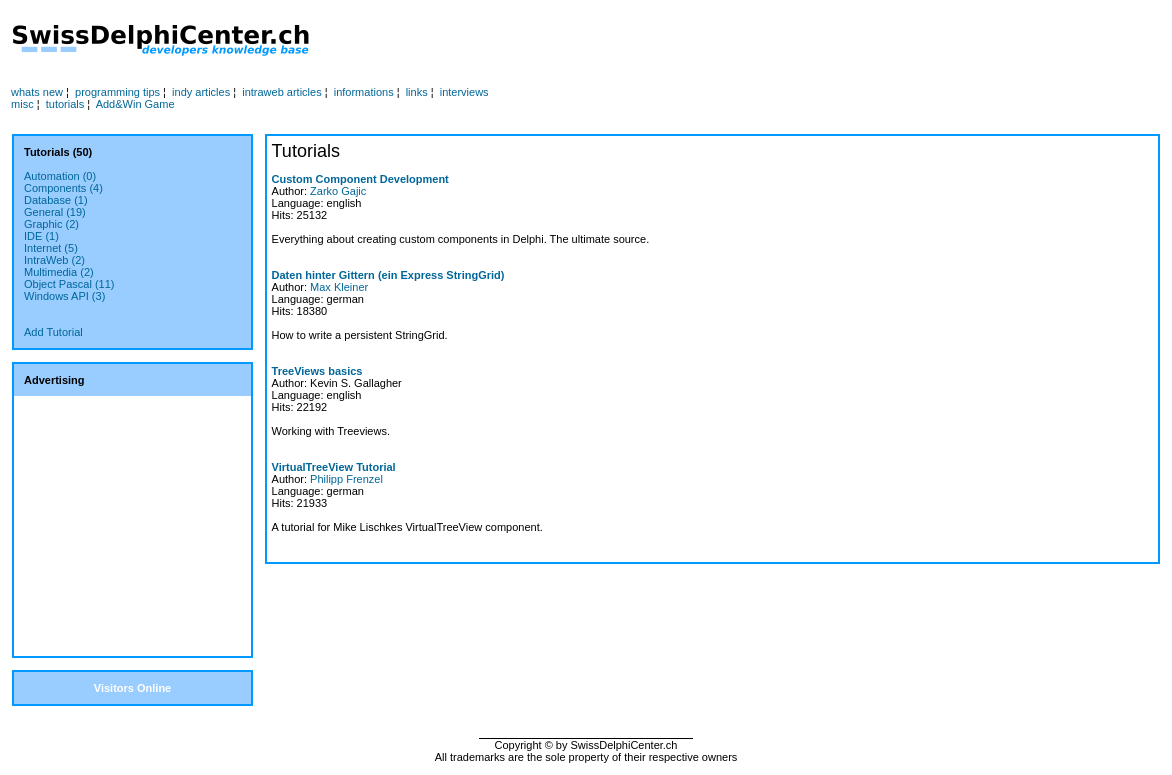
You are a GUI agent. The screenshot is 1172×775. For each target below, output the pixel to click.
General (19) (55, 212)
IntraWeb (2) (54, 260)
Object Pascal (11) (69, 284)
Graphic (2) (51, 224)
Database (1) (56, 200)
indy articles (201, 92)
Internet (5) (51, 248)
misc (22, 104)
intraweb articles (281, 92)
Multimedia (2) (59, 272)
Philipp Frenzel (346, 479)
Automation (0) (60, 176)
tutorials (65, 104)
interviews (464, 92)
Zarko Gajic (338, 191)
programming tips (117, 92)
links (417, 92)
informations (364, 92)
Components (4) (63, 188)
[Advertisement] (627, 41)
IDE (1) (41, 236)
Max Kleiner (339, 287)
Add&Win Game (135, 104)
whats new (37, 92)
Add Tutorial (53, 332)
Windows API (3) (64, 296)
